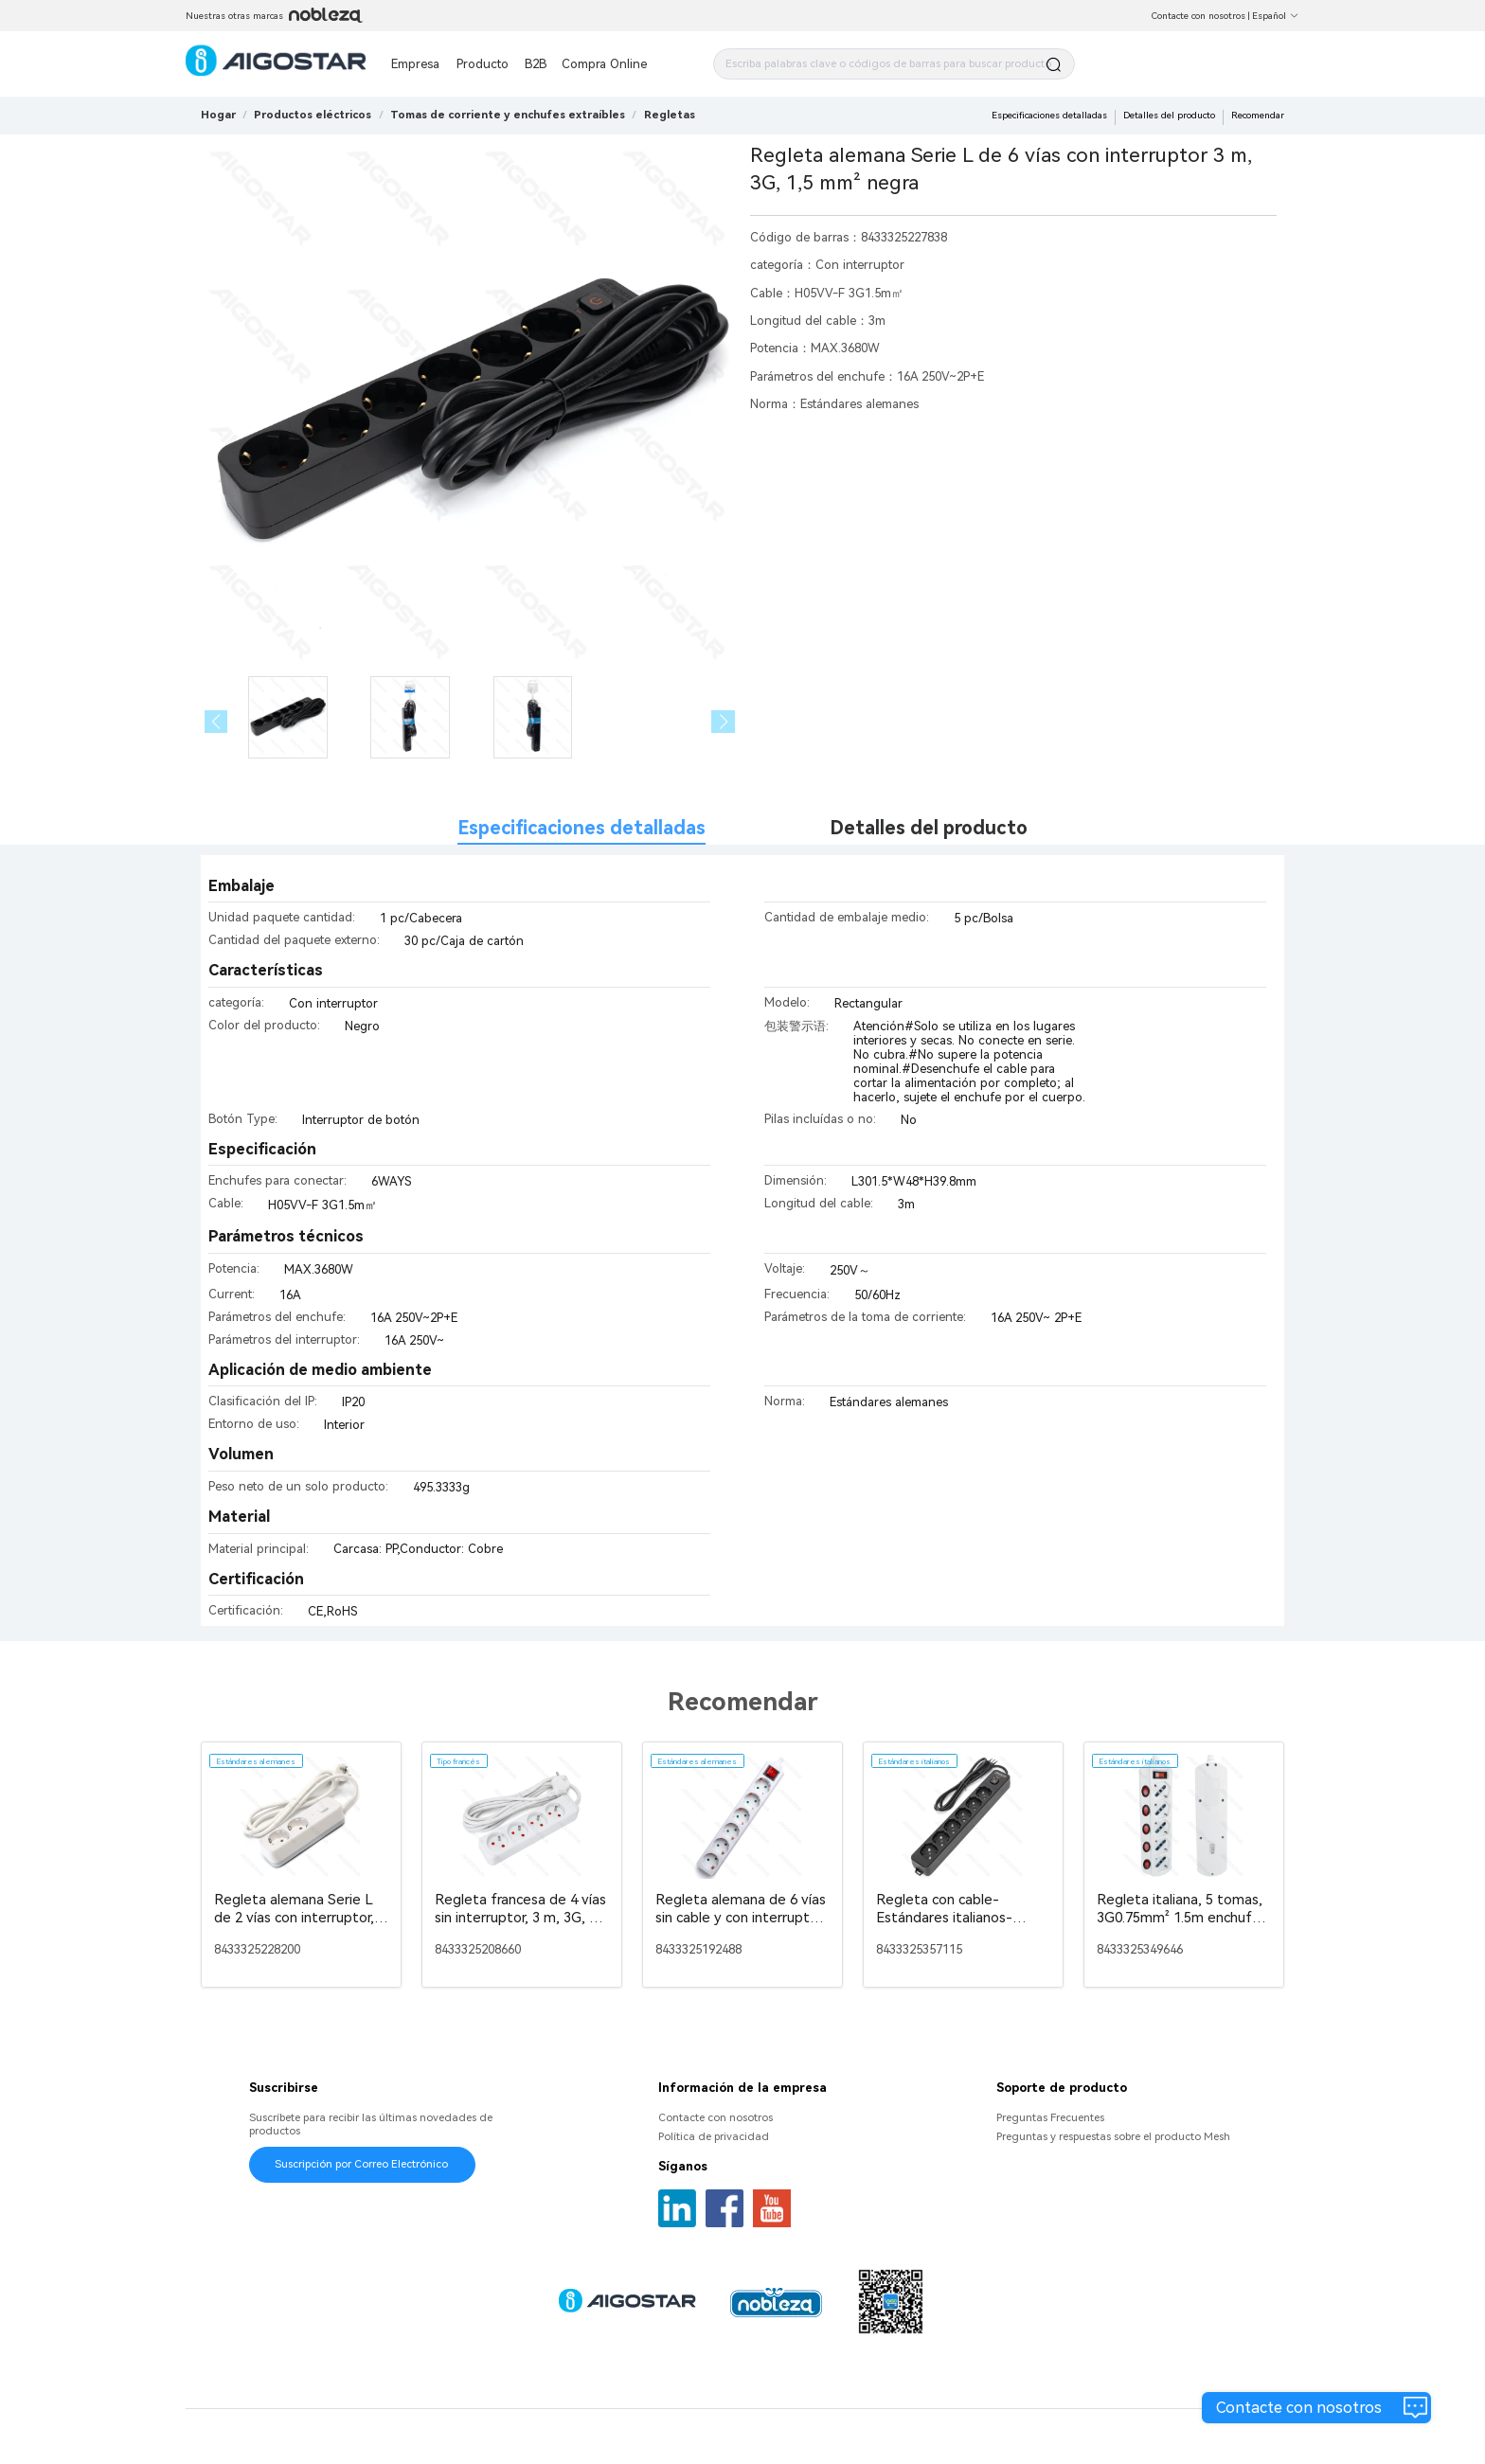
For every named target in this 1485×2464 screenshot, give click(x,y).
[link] (312, 114)
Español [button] (1275, 15)
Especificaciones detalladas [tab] (581, 828)
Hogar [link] (218, 114)
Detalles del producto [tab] (929, 828)
